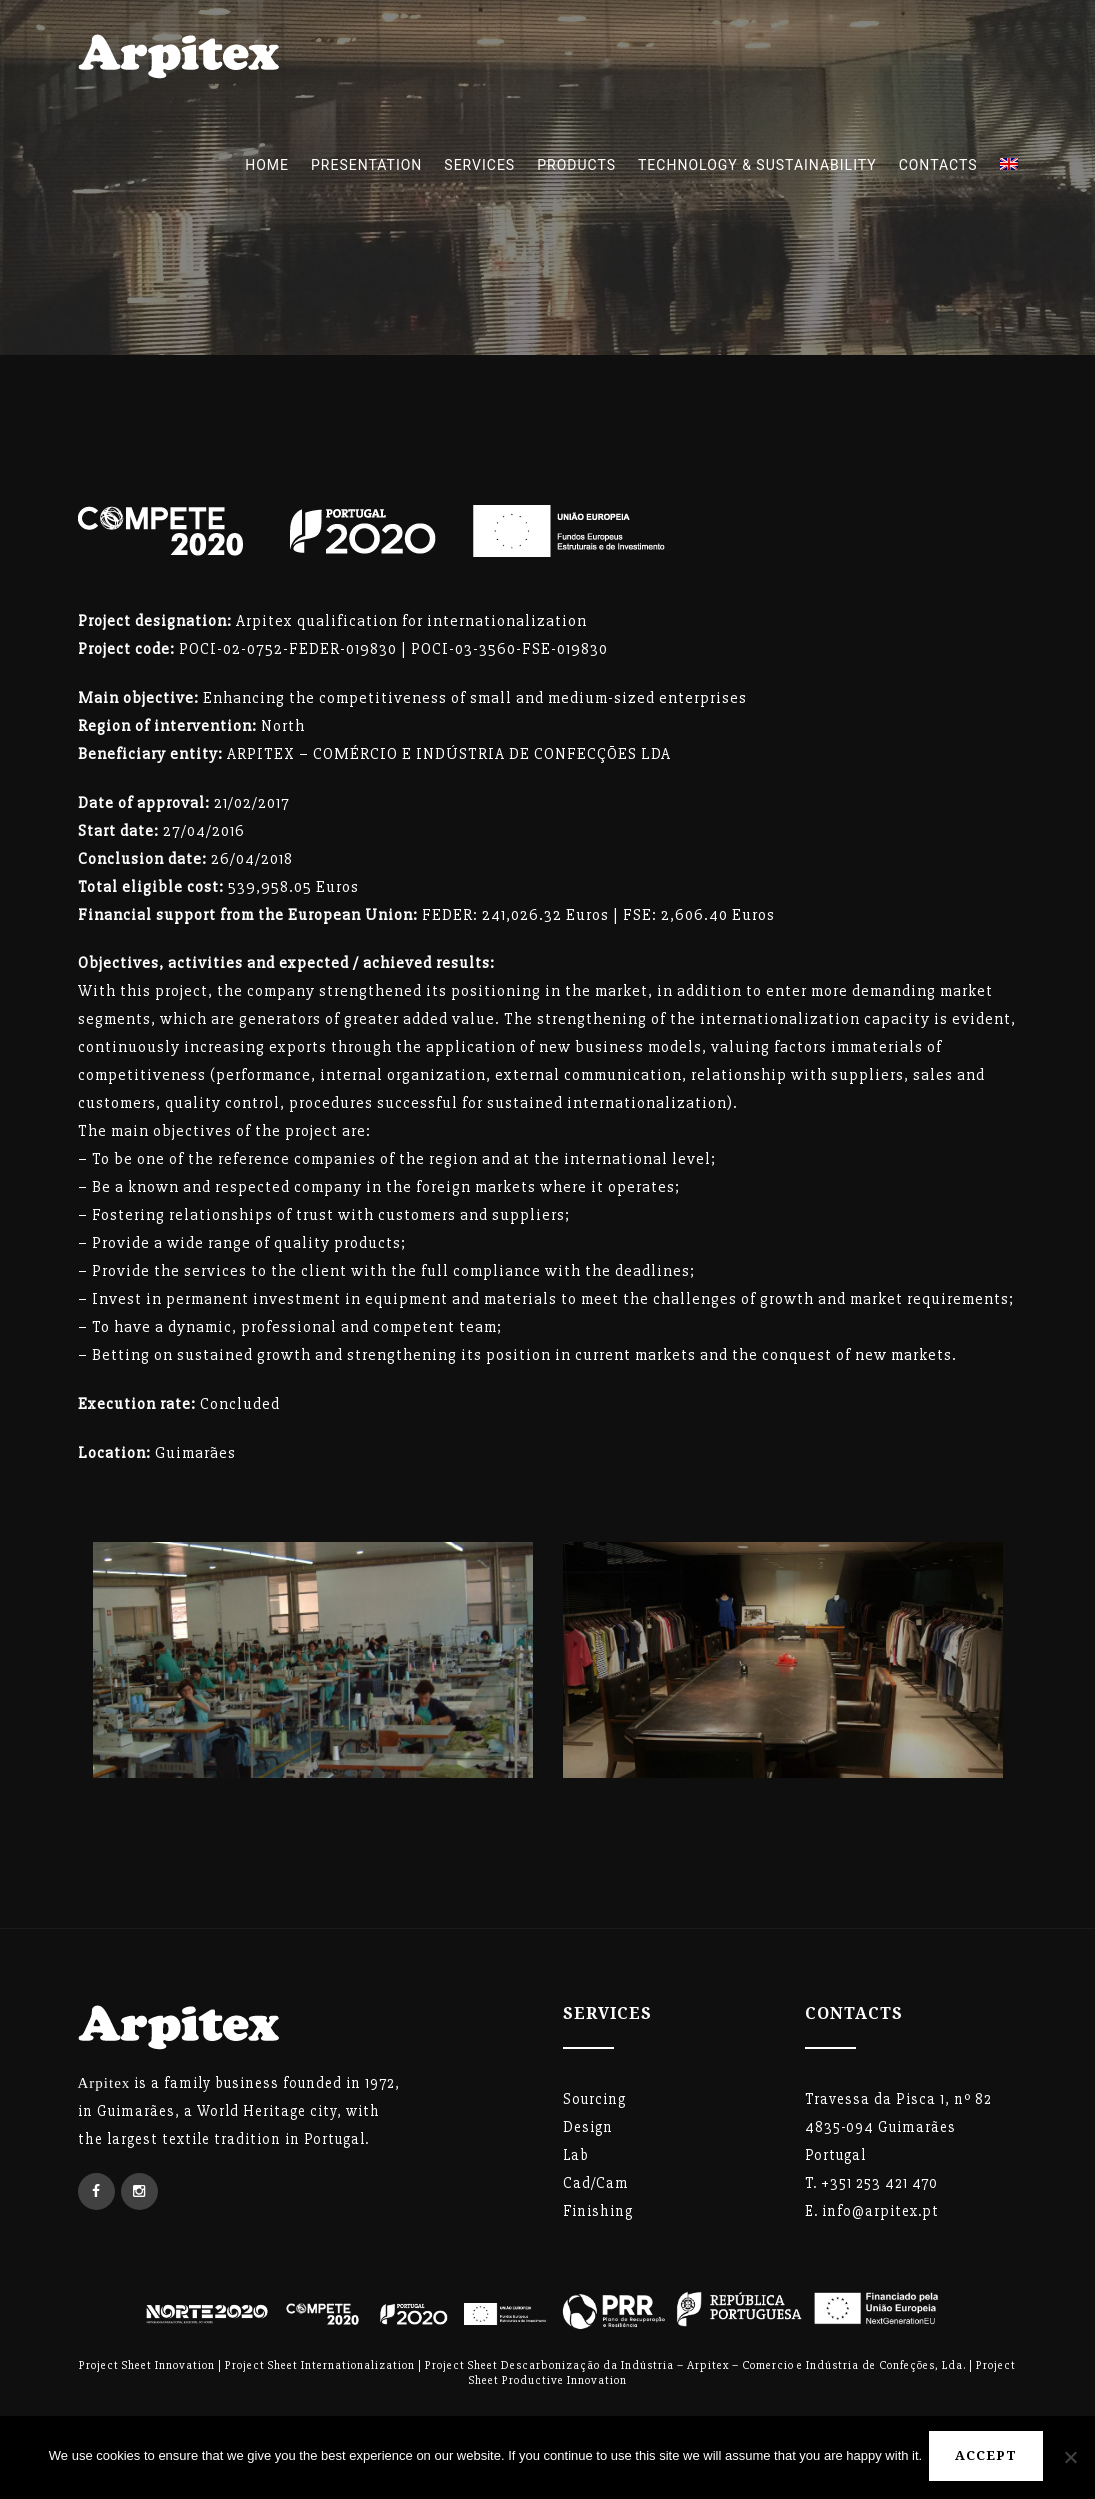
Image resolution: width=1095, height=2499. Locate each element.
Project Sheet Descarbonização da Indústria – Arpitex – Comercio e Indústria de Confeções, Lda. (695, 2365)
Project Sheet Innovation (147, 2365)
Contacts (938, 165)
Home (267, 165)
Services (479, 165)
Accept (989, 2458)
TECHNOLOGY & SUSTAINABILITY (757, 165)
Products (576, 165)
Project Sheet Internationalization (320, 2365)
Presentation (366, 165)
